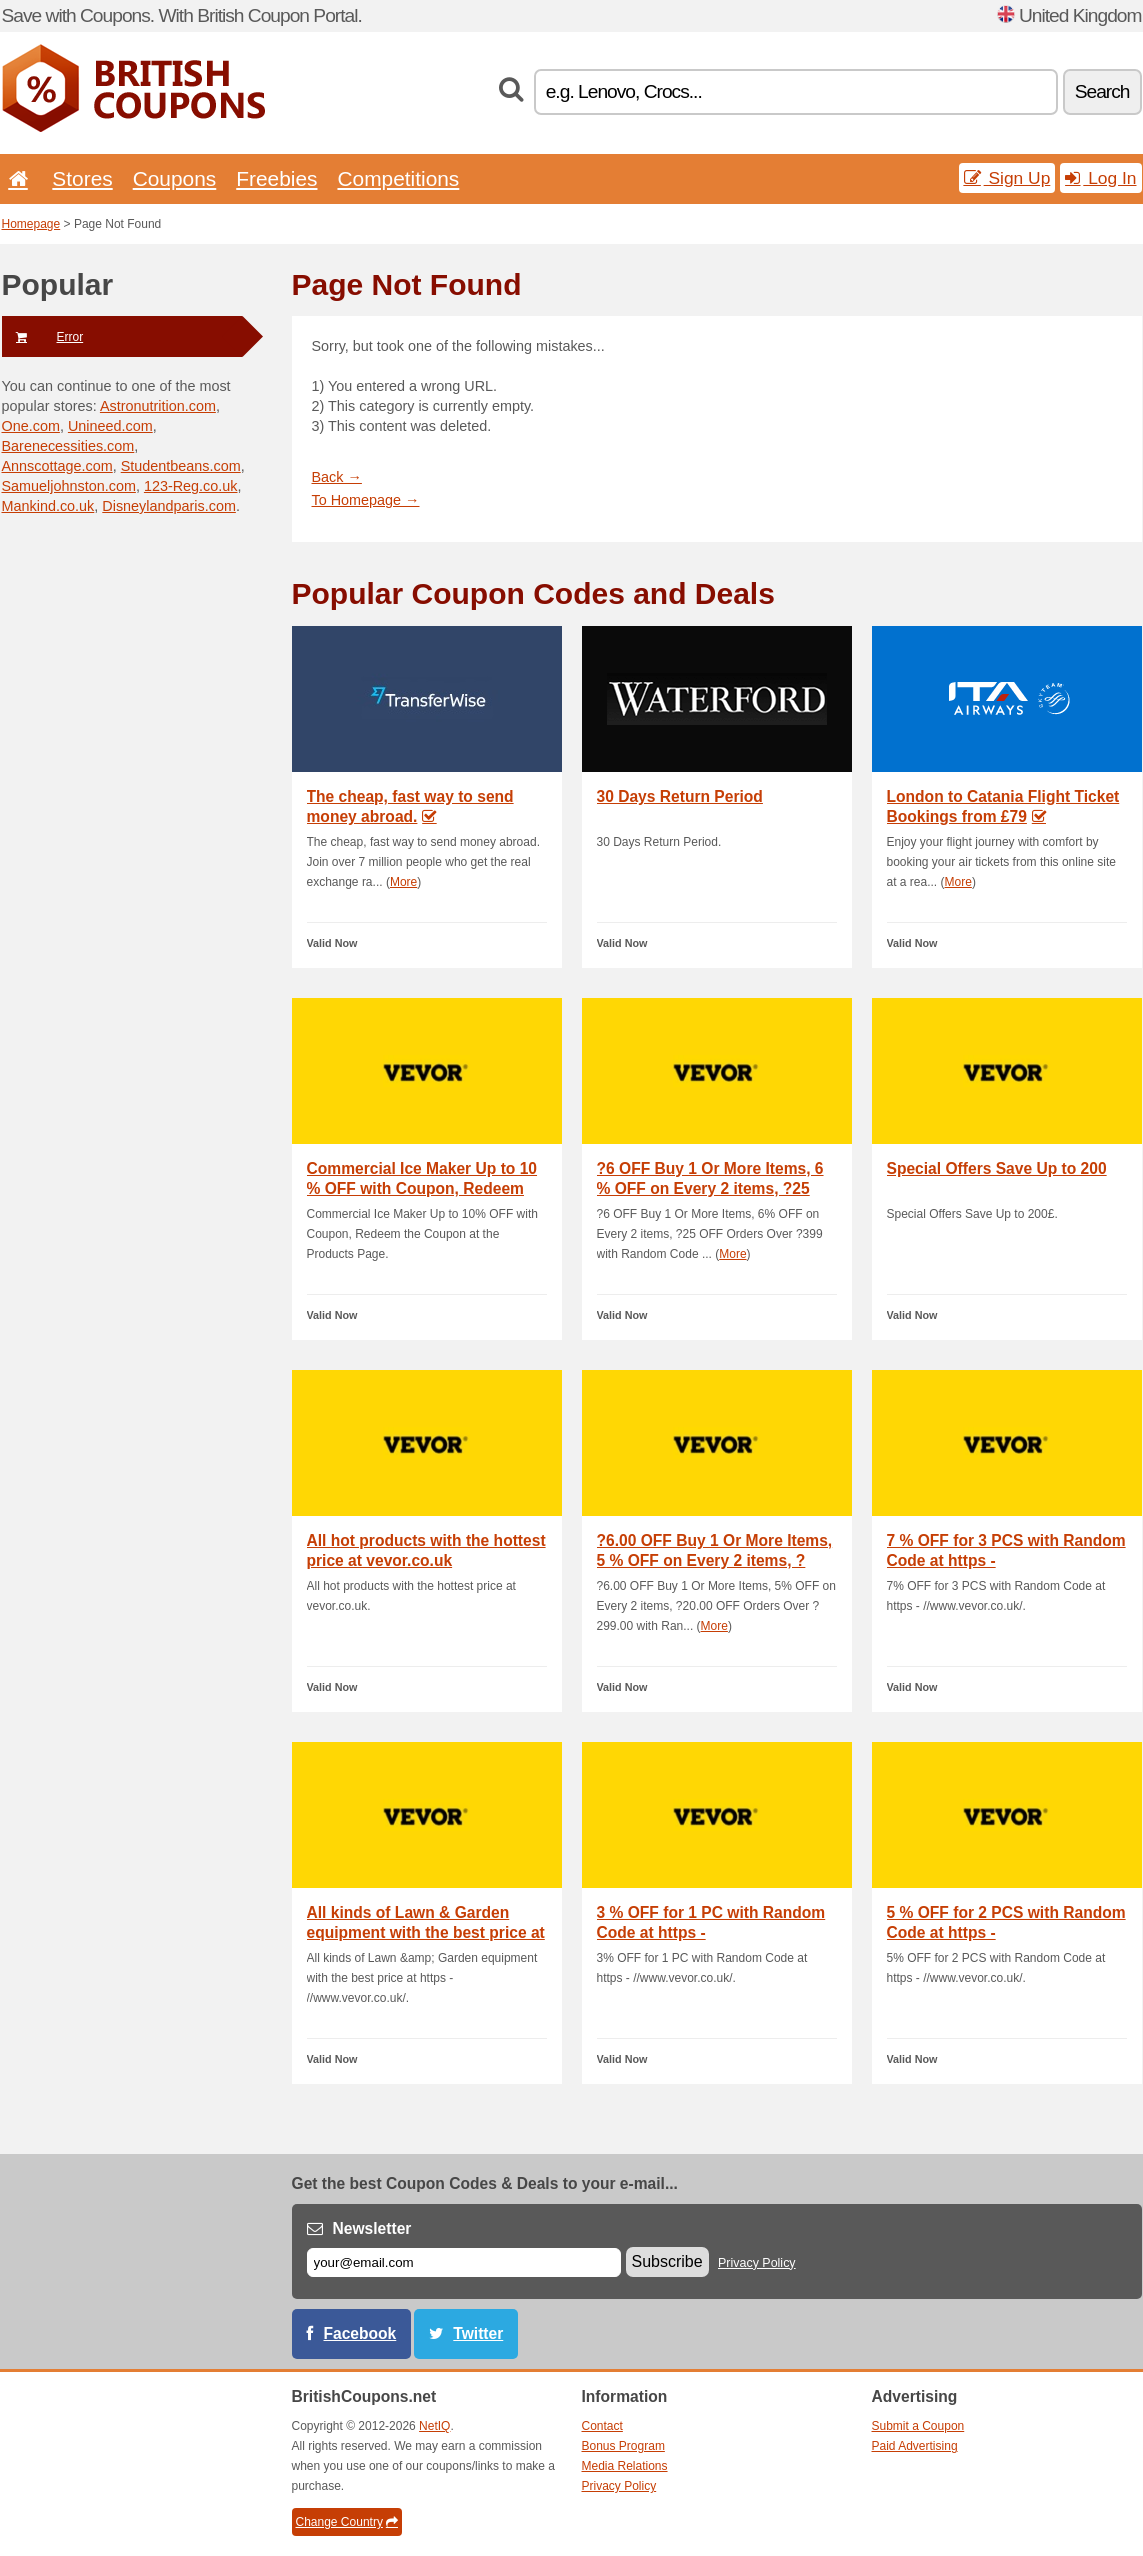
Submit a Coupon (918, 2426)
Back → (337, 477)
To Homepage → (366, 500)
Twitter (478, 2333)
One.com (31, 426)
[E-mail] (464, 2262)
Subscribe (667, 2261)
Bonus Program (623, 2446)
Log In (1100, 178)
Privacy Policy (757, 2263)
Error (43, 337)
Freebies (276, 178)
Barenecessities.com (68, 446)
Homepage (31, 224)
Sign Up (1007, 178)
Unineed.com (110, 426)
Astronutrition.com (158, 406)
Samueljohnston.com (69, 486)
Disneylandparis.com (169, 506)
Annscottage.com (57, 466)
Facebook (360, 2333)
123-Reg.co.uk (191, 486)
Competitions (398, 178)
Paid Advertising (915, 2446)
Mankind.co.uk (48, 506)
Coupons (175, 178)
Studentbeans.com (181, 466)
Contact (602, 2426)
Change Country (347, 2522)
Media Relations (625, 2466)
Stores (82, 178)
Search (1102, 91)
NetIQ (434, 2426)
